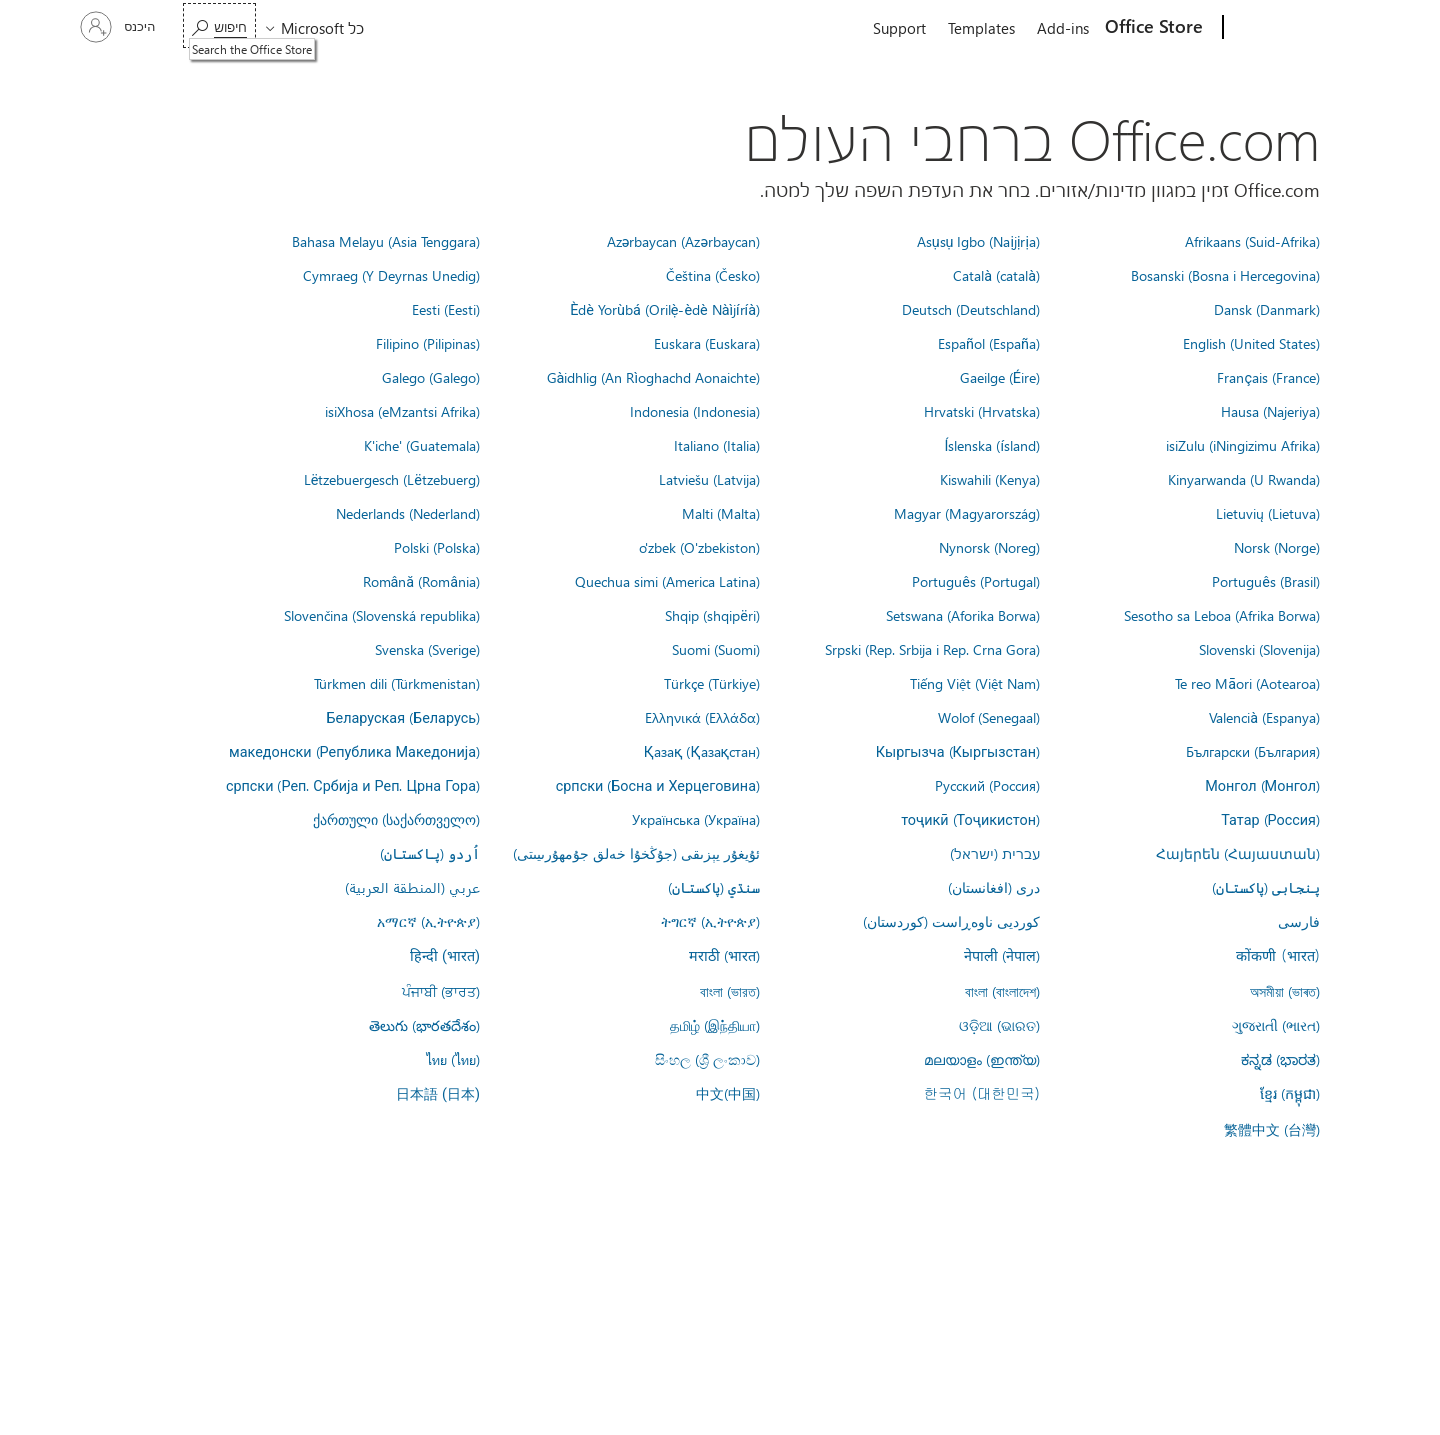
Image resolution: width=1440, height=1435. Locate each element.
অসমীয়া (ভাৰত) (1285, 991)
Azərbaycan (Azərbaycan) (683, 241)
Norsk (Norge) (1277, 547)
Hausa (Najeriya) (1270, 411)
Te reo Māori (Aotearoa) (1247, 683)
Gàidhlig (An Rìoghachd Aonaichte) (653, 377)
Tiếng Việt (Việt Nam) (975, 683)
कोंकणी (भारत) (1278, 955)
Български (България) (1253, 751)
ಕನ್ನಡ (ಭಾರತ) (1280, 1059)
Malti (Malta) (721, 513)
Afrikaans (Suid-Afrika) (1252, 241)
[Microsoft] (1299, 28)
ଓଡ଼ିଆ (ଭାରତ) (999, 1025)
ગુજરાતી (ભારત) (1276, 1025)
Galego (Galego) (431, 377)
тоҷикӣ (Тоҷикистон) (970, 819)
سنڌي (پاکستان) (714, 887)
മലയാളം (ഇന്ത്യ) (982, 1059)
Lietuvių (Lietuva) (1268, 513)
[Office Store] (1156, 28)
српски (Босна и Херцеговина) (658, 785)
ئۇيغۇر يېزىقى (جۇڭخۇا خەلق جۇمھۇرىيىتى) (636, 853)
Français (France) (1268, 377)
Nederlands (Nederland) (408, 513)
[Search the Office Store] (219, 25)
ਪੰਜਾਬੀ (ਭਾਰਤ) (441, 991)
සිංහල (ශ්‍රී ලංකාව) (707, 1059)
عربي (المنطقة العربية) (412, 887)
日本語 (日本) (438, 1094)
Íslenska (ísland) (992, 445)
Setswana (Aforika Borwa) (963, 615)
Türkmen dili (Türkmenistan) (397, 683)
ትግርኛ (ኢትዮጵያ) (710, 921)
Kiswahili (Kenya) (990, 479)
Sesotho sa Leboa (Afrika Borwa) (1222, 615)
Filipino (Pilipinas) (428, 343)
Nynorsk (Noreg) (989, 547)
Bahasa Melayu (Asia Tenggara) (386, 241)
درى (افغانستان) (994, 887)
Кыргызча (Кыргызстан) (958, 751)
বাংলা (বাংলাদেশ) (1002, 991)
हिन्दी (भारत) (445, 956)
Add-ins (1063, 28)
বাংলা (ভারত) (730, 991)
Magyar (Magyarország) (967, 513)
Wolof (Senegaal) (989, 717)
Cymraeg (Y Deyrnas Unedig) (391, 275)
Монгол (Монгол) (1262, 785)
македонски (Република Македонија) (354, 751)
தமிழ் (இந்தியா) (715, 1025)
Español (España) (989, 343)
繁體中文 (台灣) (1272, 1129)
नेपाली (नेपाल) (1002, 955)
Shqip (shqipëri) (712, 615)
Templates (981, 28)
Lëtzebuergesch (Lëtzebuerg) (392, 479)
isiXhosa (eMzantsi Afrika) (402, 411)
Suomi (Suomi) (716, 649)
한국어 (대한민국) (982, 1093)
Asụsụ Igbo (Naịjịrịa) (978, 241)
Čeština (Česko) (713, 275)
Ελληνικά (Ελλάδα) (702, 717)
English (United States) (1251, 343)
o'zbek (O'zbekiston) (699, 547)
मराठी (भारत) (724, 955)
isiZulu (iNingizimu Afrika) (1243, 445)
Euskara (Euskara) (707, 343)
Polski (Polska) (437, 547)
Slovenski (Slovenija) (1259, 649)
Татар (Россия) (1270, 819)
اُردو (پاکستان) (430, 853)
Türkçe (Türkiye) (712, 683)
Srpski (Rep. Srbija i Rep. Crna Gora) (932, 649)
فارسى (1299, 921)
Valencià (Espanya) (1264, 717)
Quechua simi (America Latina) (667, 581)
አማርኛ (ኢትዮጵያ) (428, 921)
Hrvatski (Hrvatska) (982, 411)
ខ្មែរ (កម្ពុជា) (1290, 1093)
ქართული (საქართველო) (396, 819)
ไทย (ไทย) (453, 1059)
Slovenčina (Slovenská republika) (382, 615)
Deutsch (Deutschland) (971, 309)
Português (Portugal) (976, 581)
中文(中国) (728, 1093)
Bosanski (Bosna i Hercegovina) (1225, 275)
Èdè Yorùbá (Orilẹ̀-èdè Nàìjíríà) (665, 309)
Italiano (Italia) (717, 445)
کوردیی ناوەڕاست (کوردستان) (951, 921)
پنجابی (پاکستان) (1266, 887)
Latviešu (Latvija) (709, 479)
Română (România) (421, 581)
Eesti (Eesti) (446, 309)
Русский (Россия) (987, 785)
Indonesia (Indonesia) (695, 411)
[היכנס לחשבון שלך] (120, 27)
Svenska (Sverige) (427, 649)
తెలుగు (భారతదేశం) (424, 1025)
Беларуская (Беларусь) (403, 717)
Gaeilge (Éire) (1000, 377)
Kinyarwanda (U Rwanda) (1244, 479)
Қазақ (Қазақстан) (702, 751)
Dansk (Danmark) (1267, 309)
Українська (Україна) (696, 819)
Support (899, 28)
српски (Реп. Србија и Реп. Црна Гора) (353, 785)
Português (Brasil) (1266, 581)
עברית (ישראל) (995, 853)
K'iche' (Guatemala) (422, 445)
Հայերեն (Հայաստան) (1238, 853)
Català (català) (996, 275)
